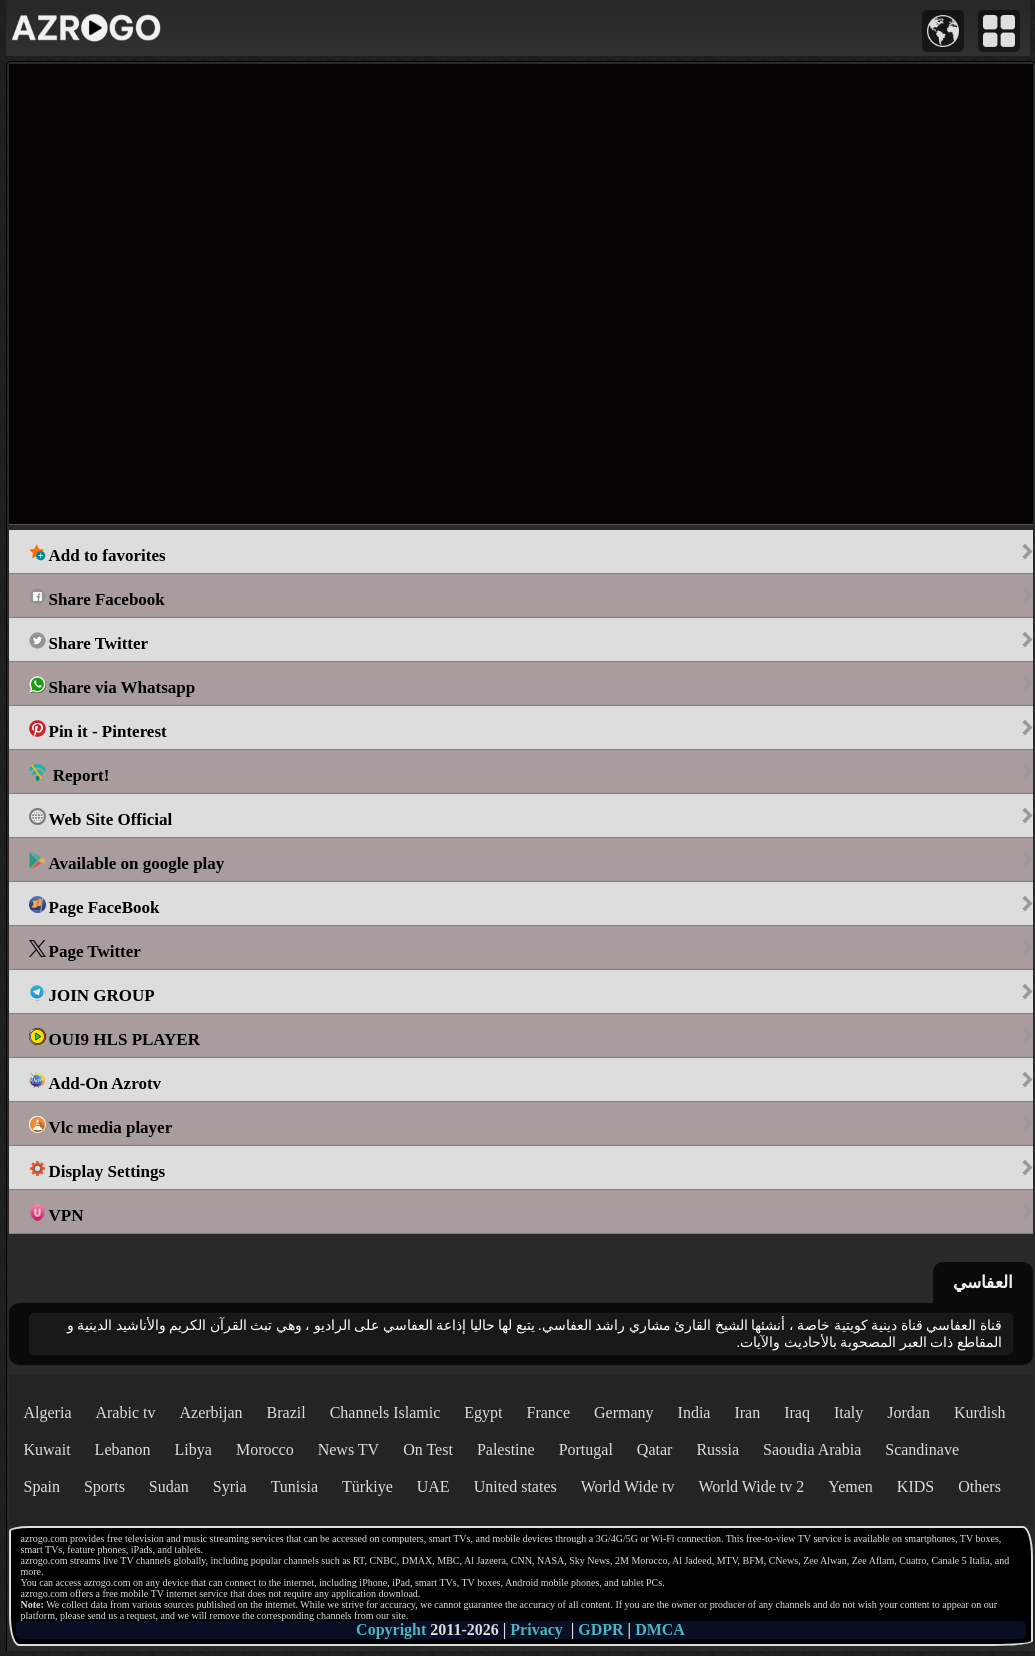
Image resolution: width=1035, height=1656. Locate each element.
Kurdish (980, 1412)
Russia (717, 1449)
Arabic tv (125, 1412)
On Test (428, 1449)
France (549, 1412)
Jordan (908, 1412)
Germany (624, 1412)
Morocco (265, 1449)
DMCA (660, 1629)
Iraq (797, 1412)
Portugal (586, 1449)
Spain (42, 1486)
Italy (848, 1412)
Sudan (169, 1486)
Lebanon (123, 1449)
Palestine (506, 1449)
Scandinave (922, 1449)
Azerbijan (210, 1412)
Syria (230, 1486)
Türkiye (367, 1486)
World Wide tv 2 (751, 1486)
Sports (104, 1486)
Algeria (48, 1412)
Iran (747, 1412)
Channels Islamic (385, 1412)
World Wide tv (628, 1486)
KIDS (915, 1486)
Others (979, 1486)
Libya (193, 1449)
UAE (433, 1486)
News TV (348, 1449)
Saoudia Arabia (812, 1449)
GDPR (600, 1629)
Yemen (850, 1486)
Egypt (483, 1412)
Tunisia (294, 1486)
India (694, 1412)
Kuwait (47, 1449)
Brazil (286, 1412)
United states (515, 1486)
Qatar (655, 1449)
